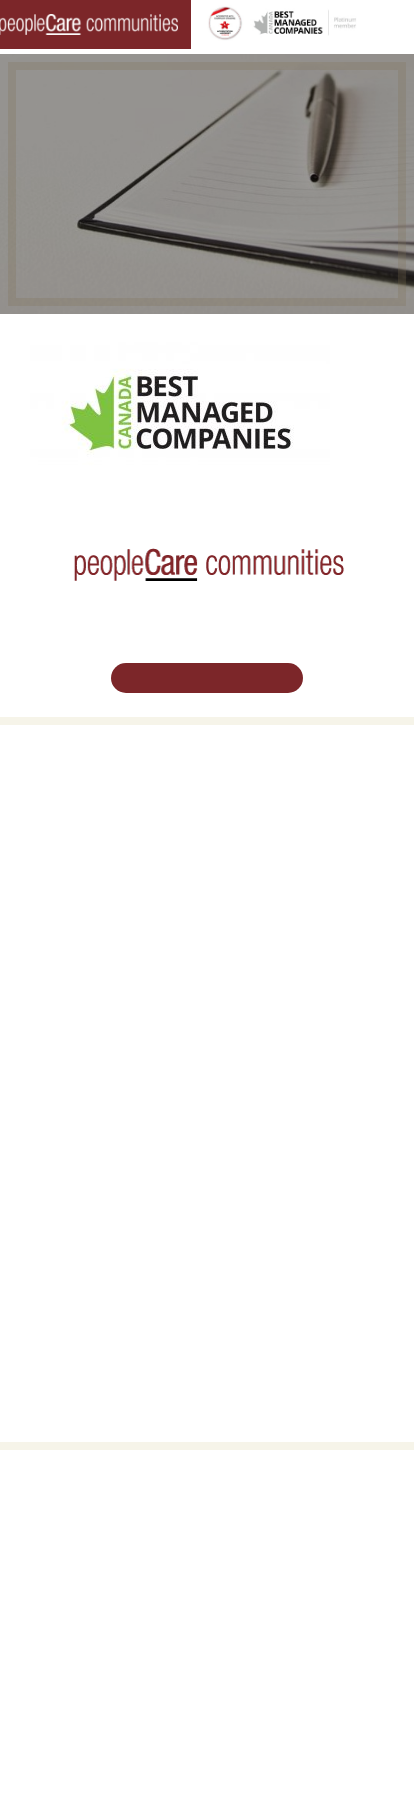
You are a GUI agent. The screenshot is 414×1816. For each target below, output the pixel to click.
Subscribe (248, 1287)
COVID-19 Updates (66, 835)
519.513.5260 (207, 1599)
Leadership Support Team (290, 1156)
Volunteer (40, 1156)
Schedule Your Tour (207, 676)
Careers (36, 1134)
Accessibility (254, 1264)
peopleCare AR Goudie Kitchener (103, 935)
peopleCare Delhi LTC (74, 1049)
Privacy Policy (356, 1772)
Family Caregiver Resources (90, 858)
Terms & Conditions (257, 1772)
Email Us (207, 1639)
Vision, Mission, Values (283, 1134)
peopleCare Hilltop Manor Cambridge (114, 958)
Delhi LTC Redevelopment (85, 881)
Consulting (250, 1242)
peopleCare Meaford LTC (82, 1026)
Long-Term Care (61, 912)
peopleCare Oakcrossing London (102, 980)
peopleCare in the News (286, 1179)
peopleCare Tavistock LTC (85, 1003)
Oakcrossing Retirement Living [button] (96, 812)
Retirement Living (65, 790)
